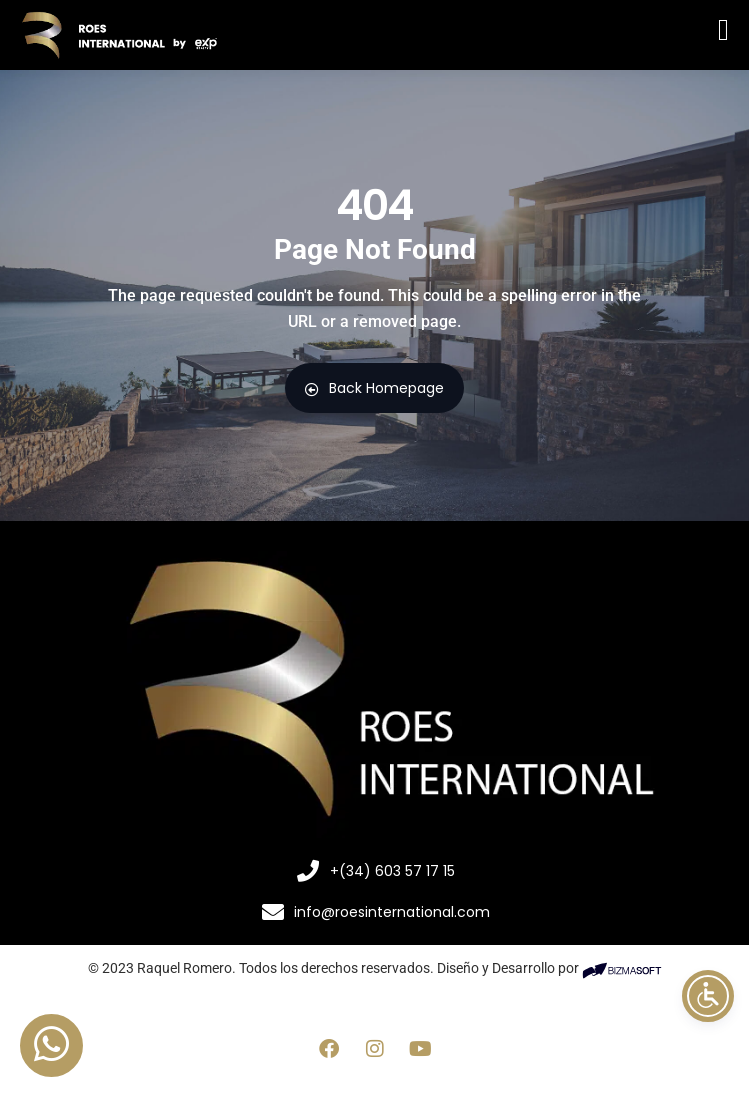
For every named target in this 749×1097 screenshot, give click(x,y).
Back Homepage (374, 388)
